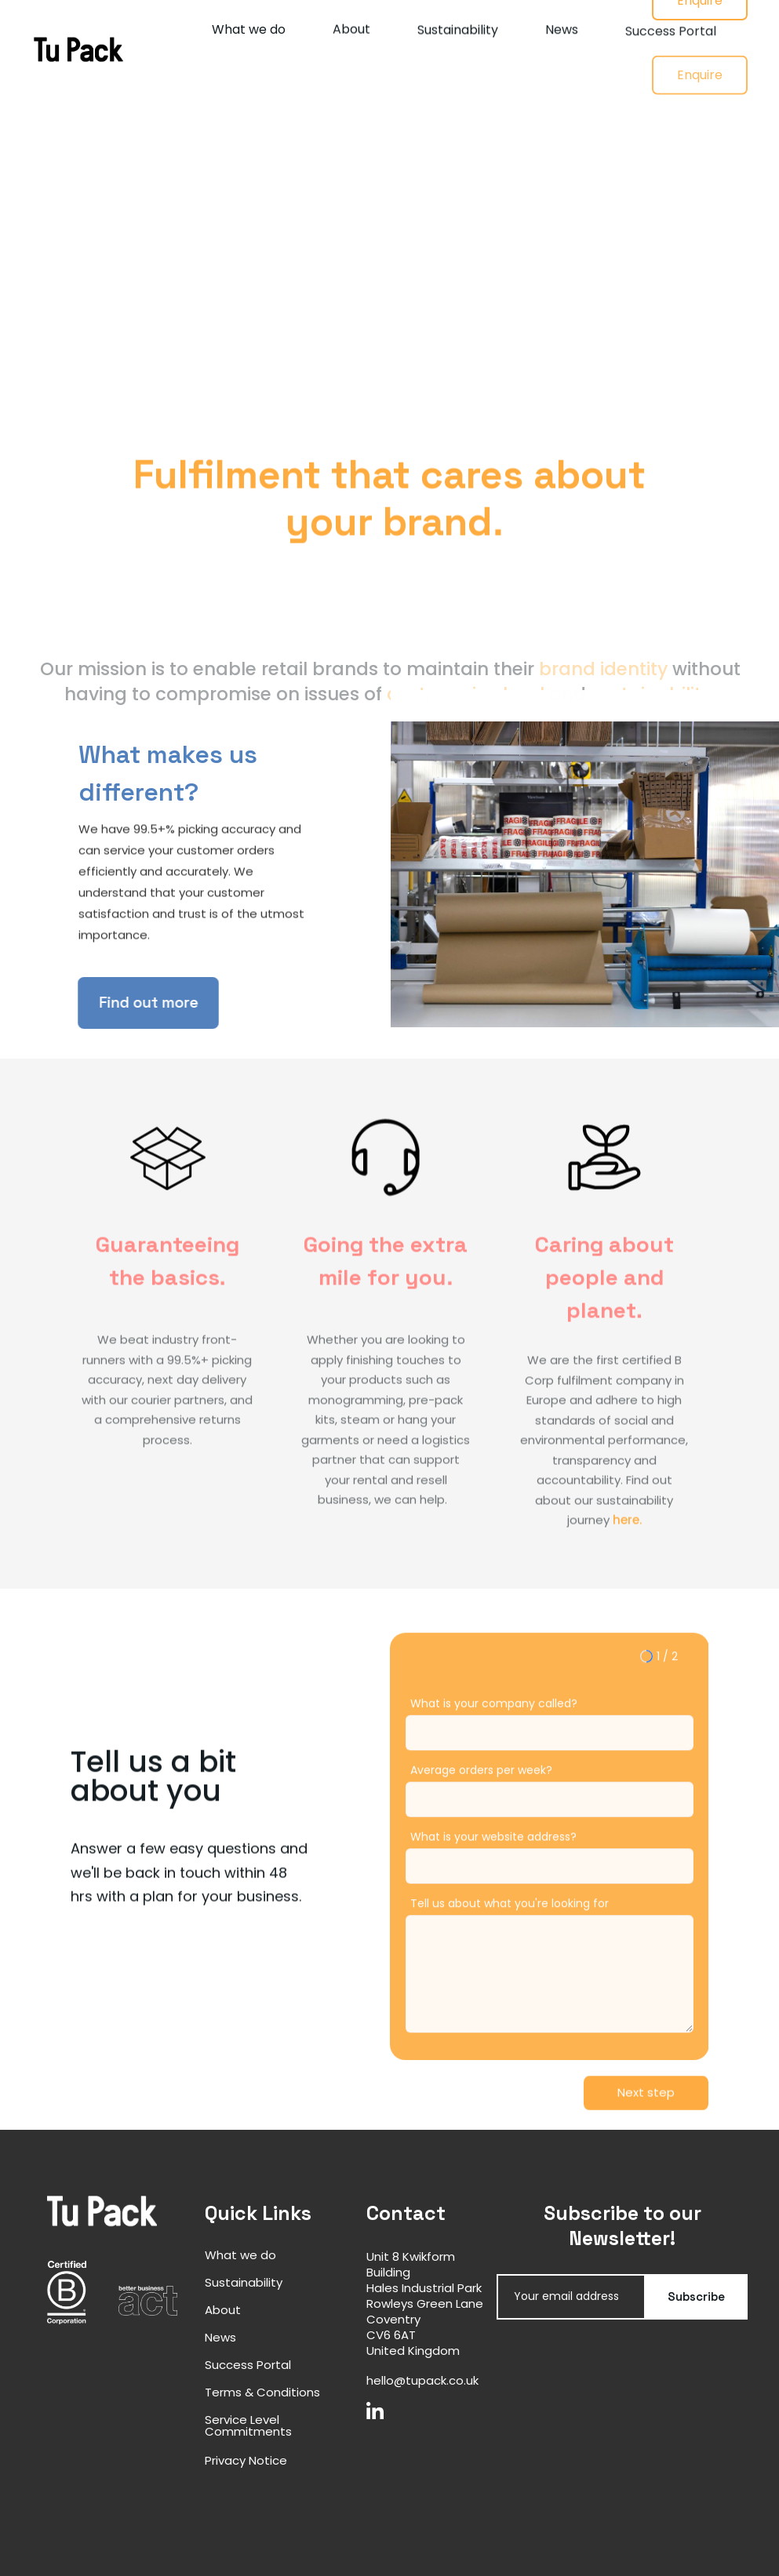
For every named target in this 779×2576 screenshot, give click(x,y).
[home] (78, 49)
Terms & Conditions (262, 2392)
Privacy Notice (246, 2460)
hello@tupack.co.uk (422, 2380)
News (561, 40)
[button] (646, 2093)
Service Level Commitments (248, 2425)
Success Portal (670, 52)
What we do (249, 30)
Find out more (131, 1002)
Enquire (700, 109)
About (351, 32)
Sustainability (457, 34)
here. (627, 1536)
